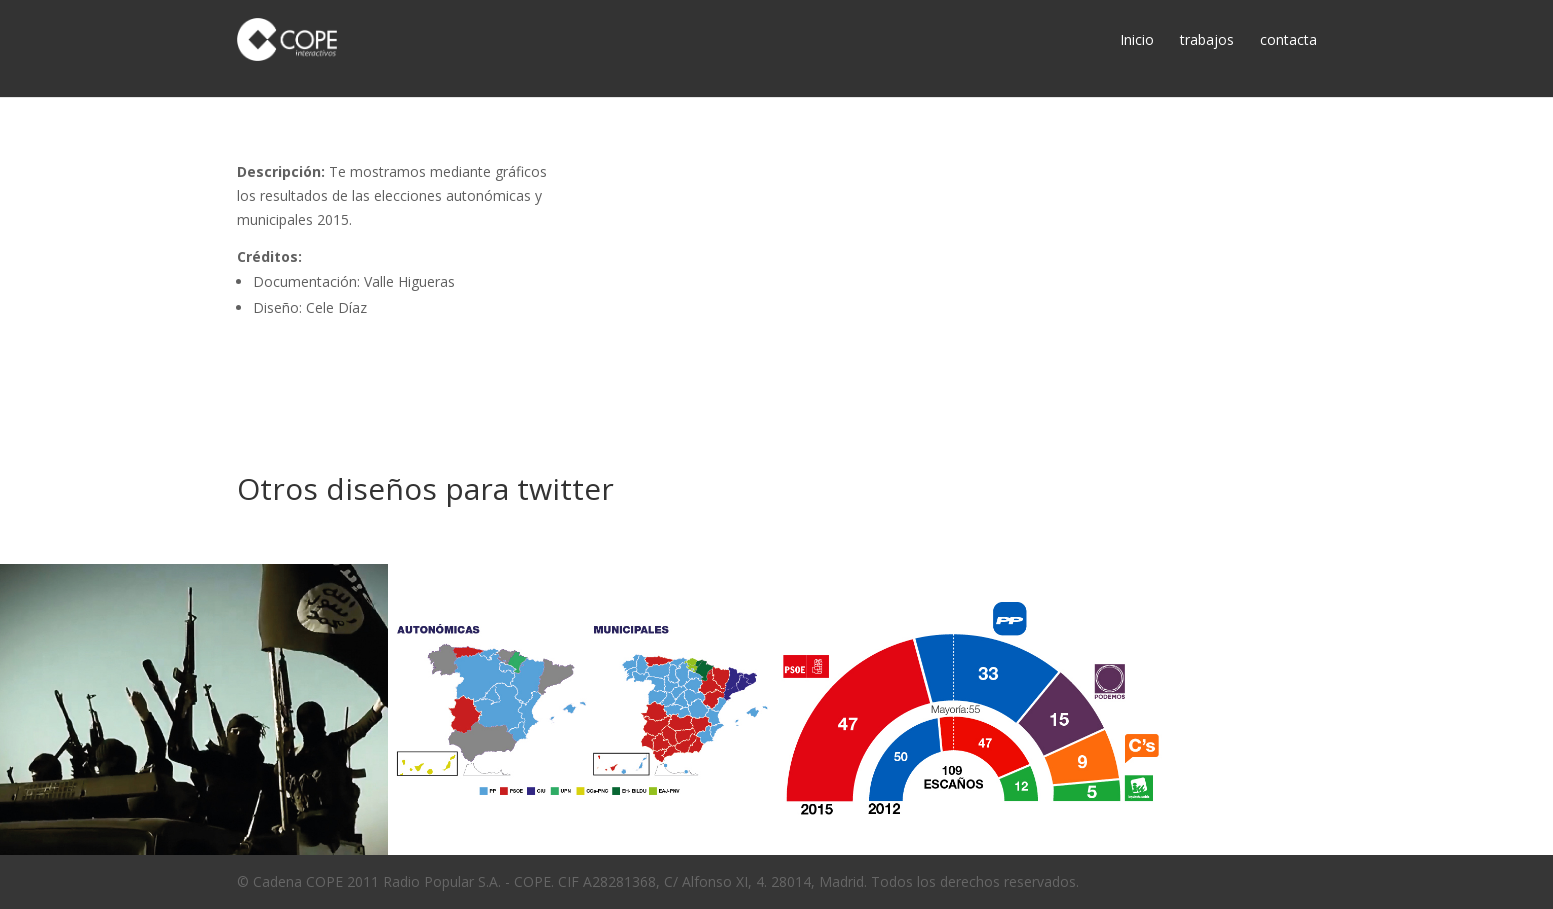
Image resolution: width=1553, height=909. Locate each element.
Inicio (1137, 39)
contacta (1288, 39)
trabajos (1207, 39)
